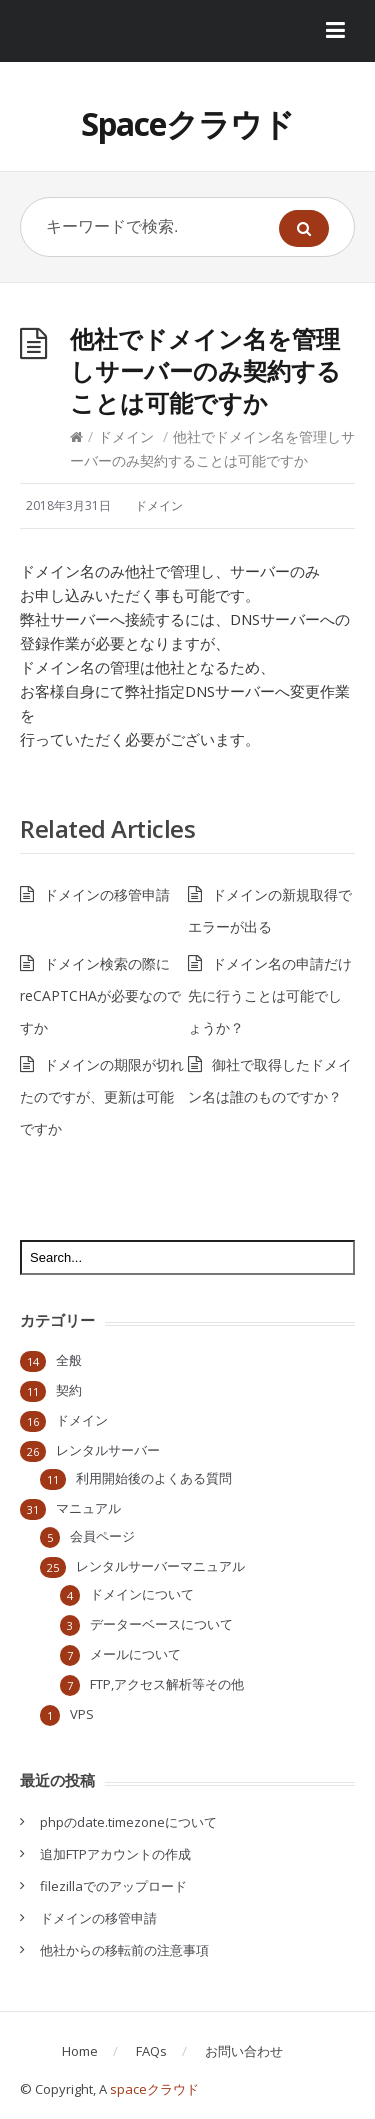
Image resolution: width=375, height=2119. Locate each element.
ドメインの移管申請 (107, 894)
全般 (69, 1360)
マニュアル (88, 1508)
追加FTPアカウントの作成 (115, 1854)
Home (80, 2051)
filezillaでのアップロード (113, 1886)
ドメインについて (142, 1594)
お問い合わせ (244, 2051)
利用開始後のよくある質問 (154, 1478)
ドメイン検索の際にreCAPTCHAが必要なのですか (100, 995)
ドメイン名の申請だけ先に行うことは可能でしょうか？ (270, 995)
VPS (82, 1714)
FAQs (151, 2051)
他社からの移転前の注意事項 (124, 1950)
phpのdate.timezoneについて (128, 1822)
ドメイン (126, 436)
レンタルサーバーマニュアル (160, 1566)
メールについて (135, 1654)
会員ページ (102, 1536)
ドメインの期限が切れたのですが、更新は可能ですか (102, 1096)
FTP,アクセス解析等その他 (167, 1684)
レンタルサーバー (108, 1450)
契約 (69, 1390)
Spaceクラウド (187, 123)
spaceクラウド (154, 2089)
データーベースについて (161, 1624)
